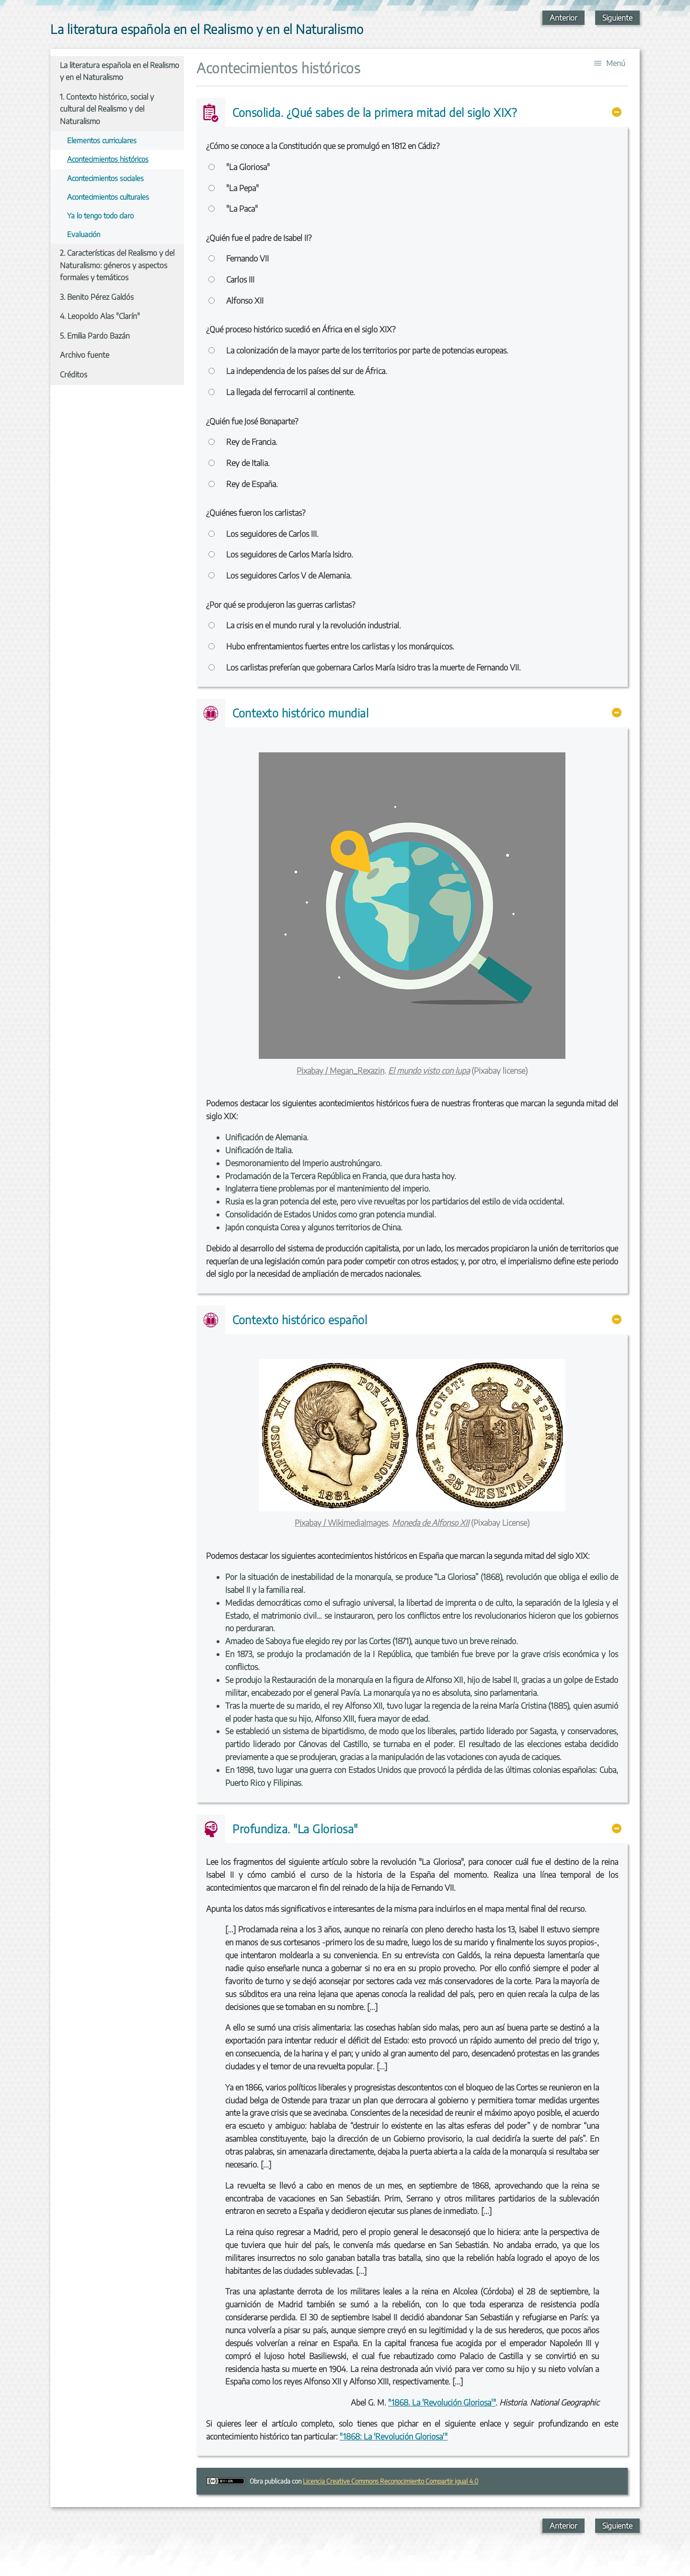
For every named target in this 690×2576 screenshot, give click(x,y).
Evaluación (83, 233)
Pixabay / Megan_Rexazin (340, 1071)
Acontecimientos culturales (108, 196)
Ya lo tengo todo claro (100, 215)
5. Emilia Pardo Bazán (95, 335)
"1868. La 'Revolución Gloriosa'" (441, 2402)
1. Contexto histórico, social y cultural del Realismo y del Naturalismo (107, 109)
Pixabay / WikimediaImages (341, 1523)
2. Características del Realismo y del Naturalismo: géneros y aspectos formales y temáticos (117, 265)
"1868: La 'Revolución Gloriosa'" (394, 2436)
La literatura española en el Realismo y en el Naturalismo (119, 71)
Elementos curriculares (102, 140)
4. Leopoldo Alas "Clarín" (100, 316)
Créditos (73, 374)
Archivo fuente (84, 355)
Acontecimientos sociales (105, 177)
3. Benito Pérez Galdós (97, 297)
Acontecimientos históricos (108, 158)
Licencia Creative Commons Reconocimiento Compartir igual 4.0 (390, 2481)
